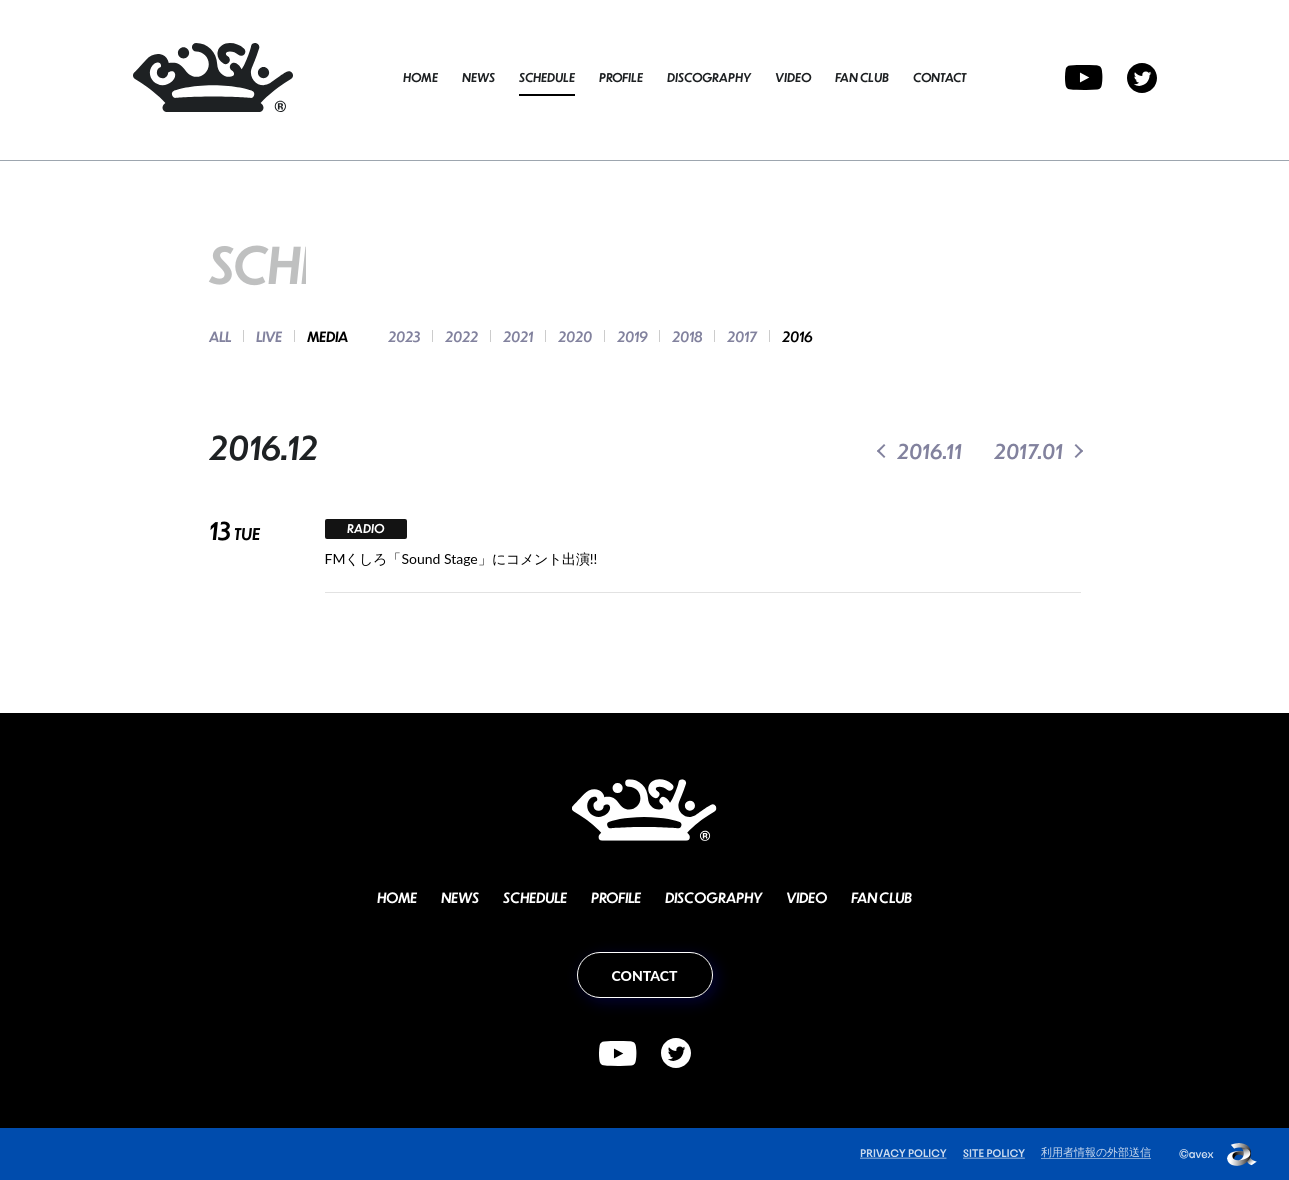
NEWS (478, 77)
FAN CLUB (862, 77)
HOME (420, 77)
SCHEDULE (547, 77)
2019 (632, 336)
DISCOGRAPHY (709, 77)
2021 (518, 336)
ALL (220, 336)
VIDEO (793, 77)
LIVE (269, 336)
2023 (404, 336)
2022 (461, 336)
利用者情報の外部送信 (1096, 1151)
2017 (742, 336)
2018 (687, 336)
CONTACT (939, 77)
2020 (575, 336)
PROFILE (621, 77)
